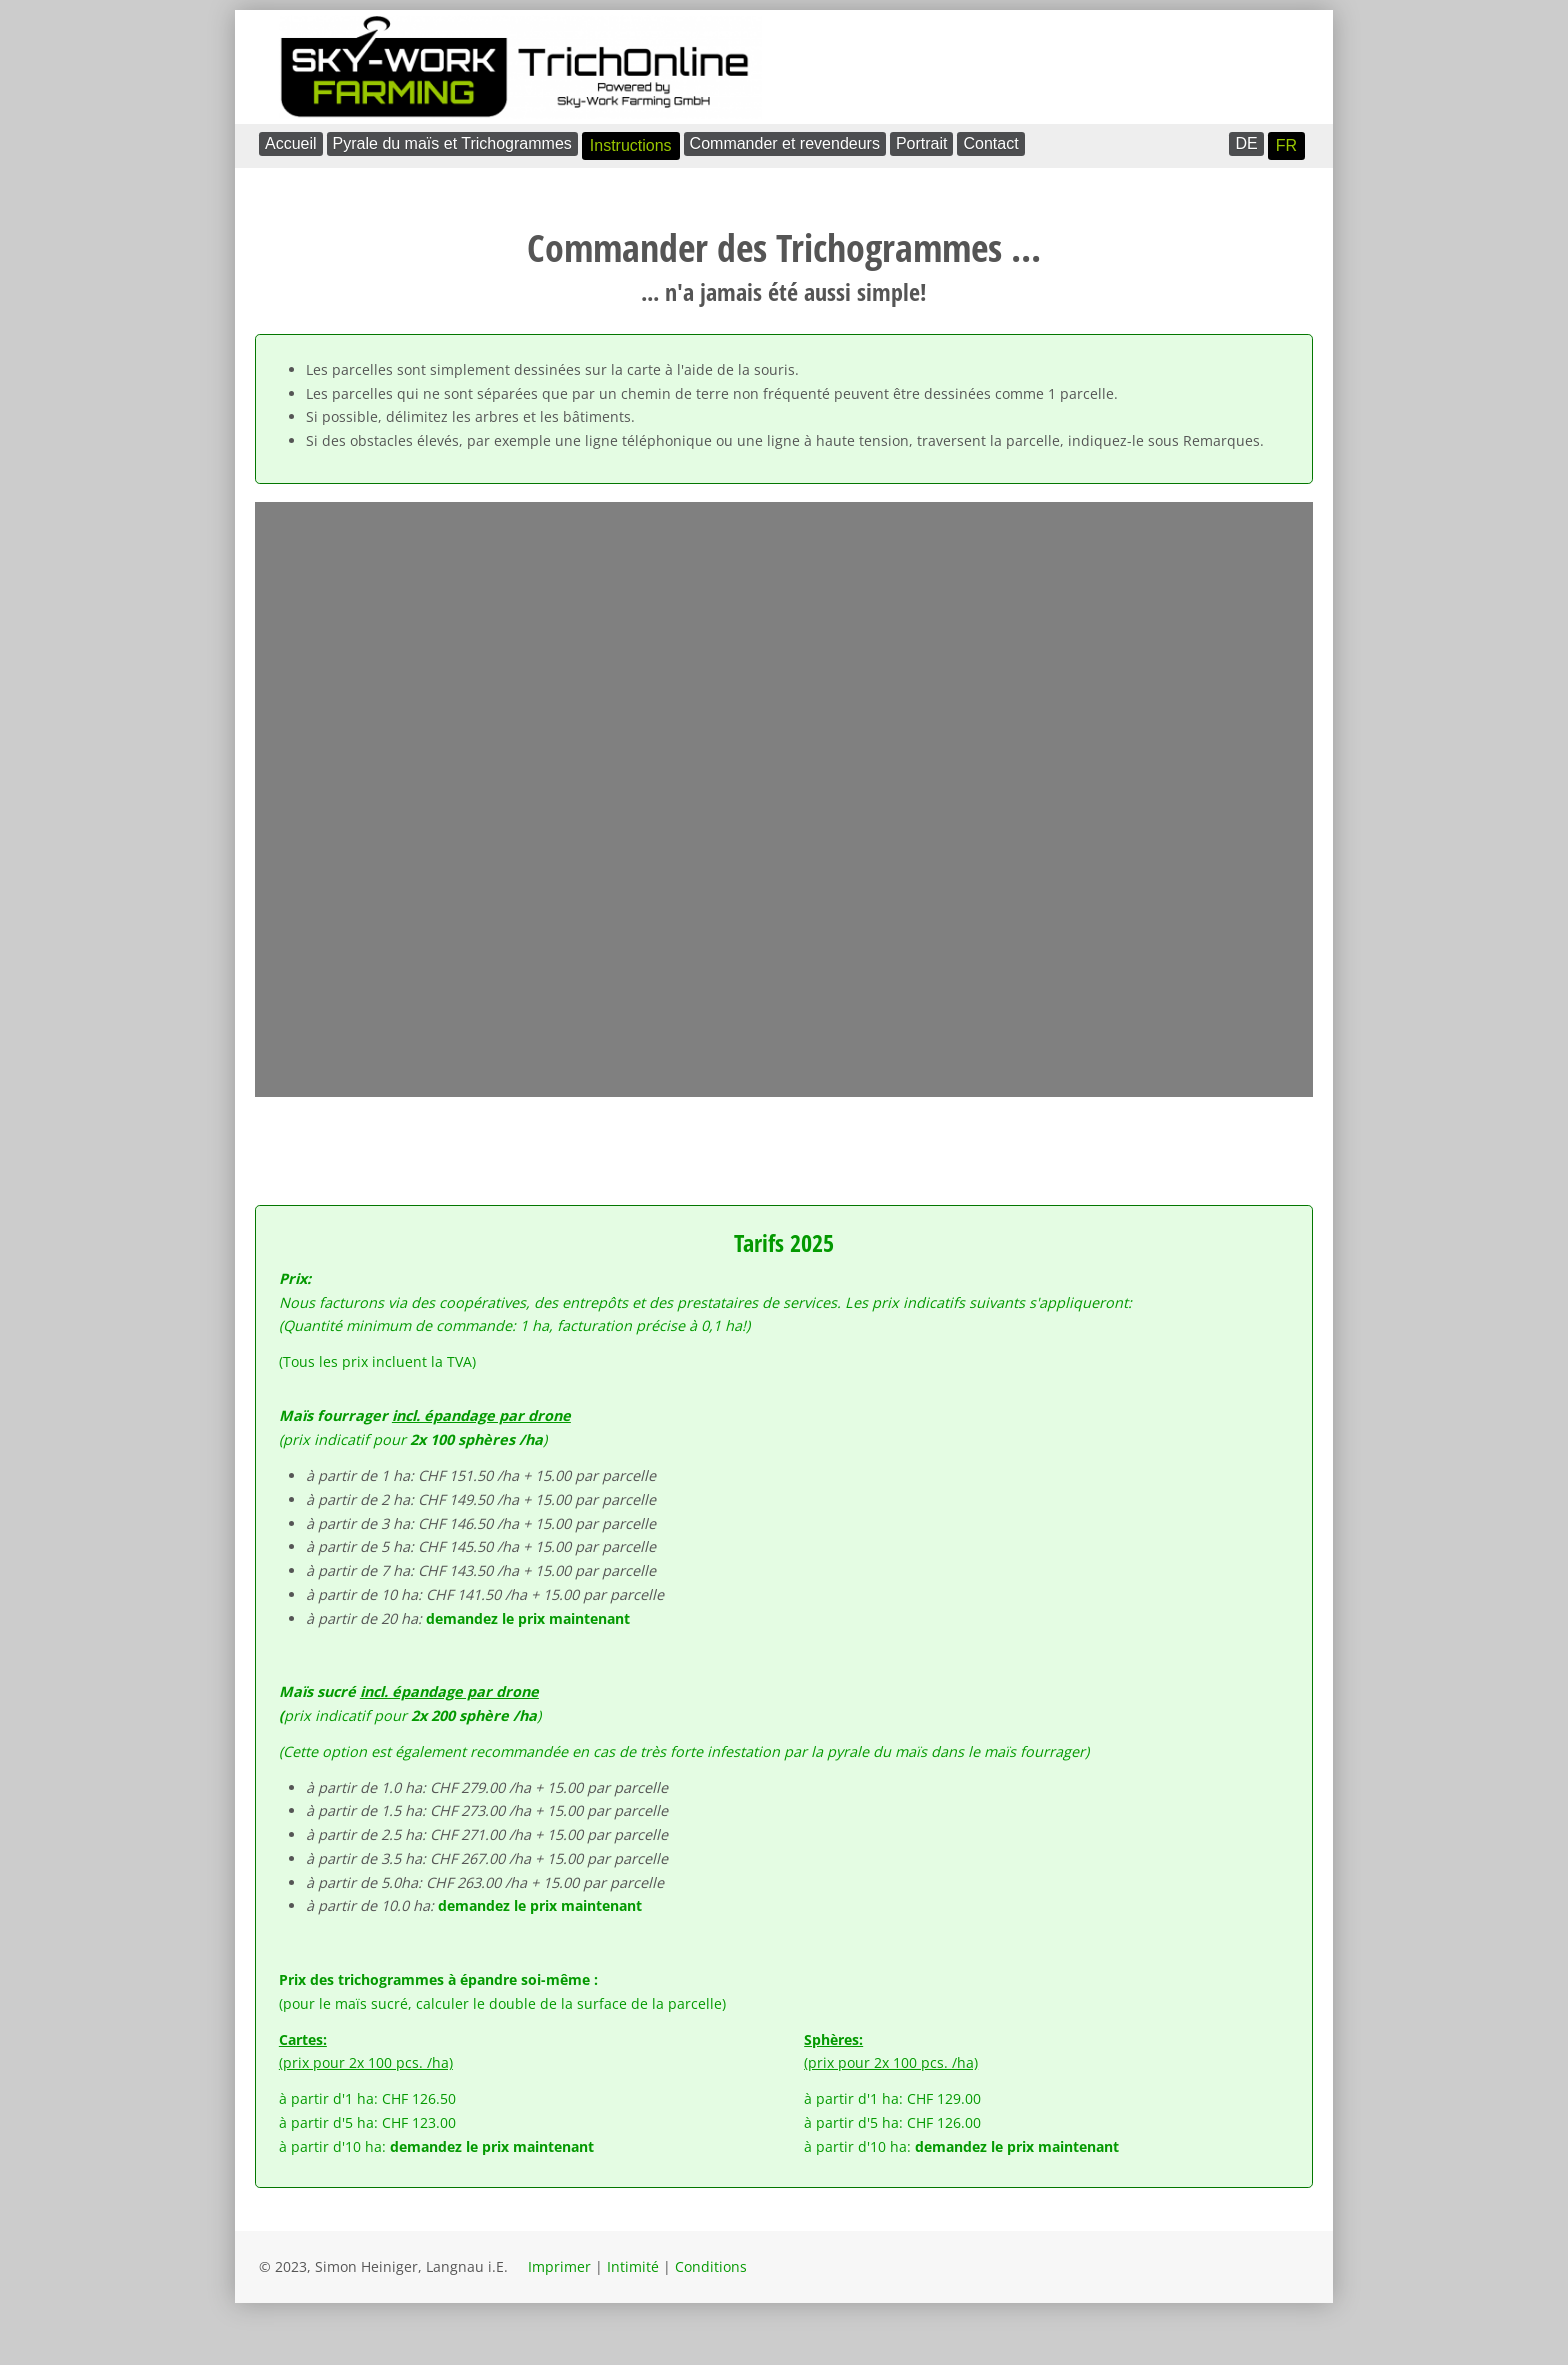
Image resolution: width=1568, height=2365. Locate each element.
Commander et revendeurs (785, 143)
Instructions (631, 145)
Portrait (922, 143)
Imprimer (559, 2266)
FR (1286, 145)
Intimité (633, 2266)
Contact (990, 143)
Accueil (291, 143)
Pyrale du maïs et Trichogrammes (452, 143)
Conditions (711, 2266)
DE (1246, 143)
